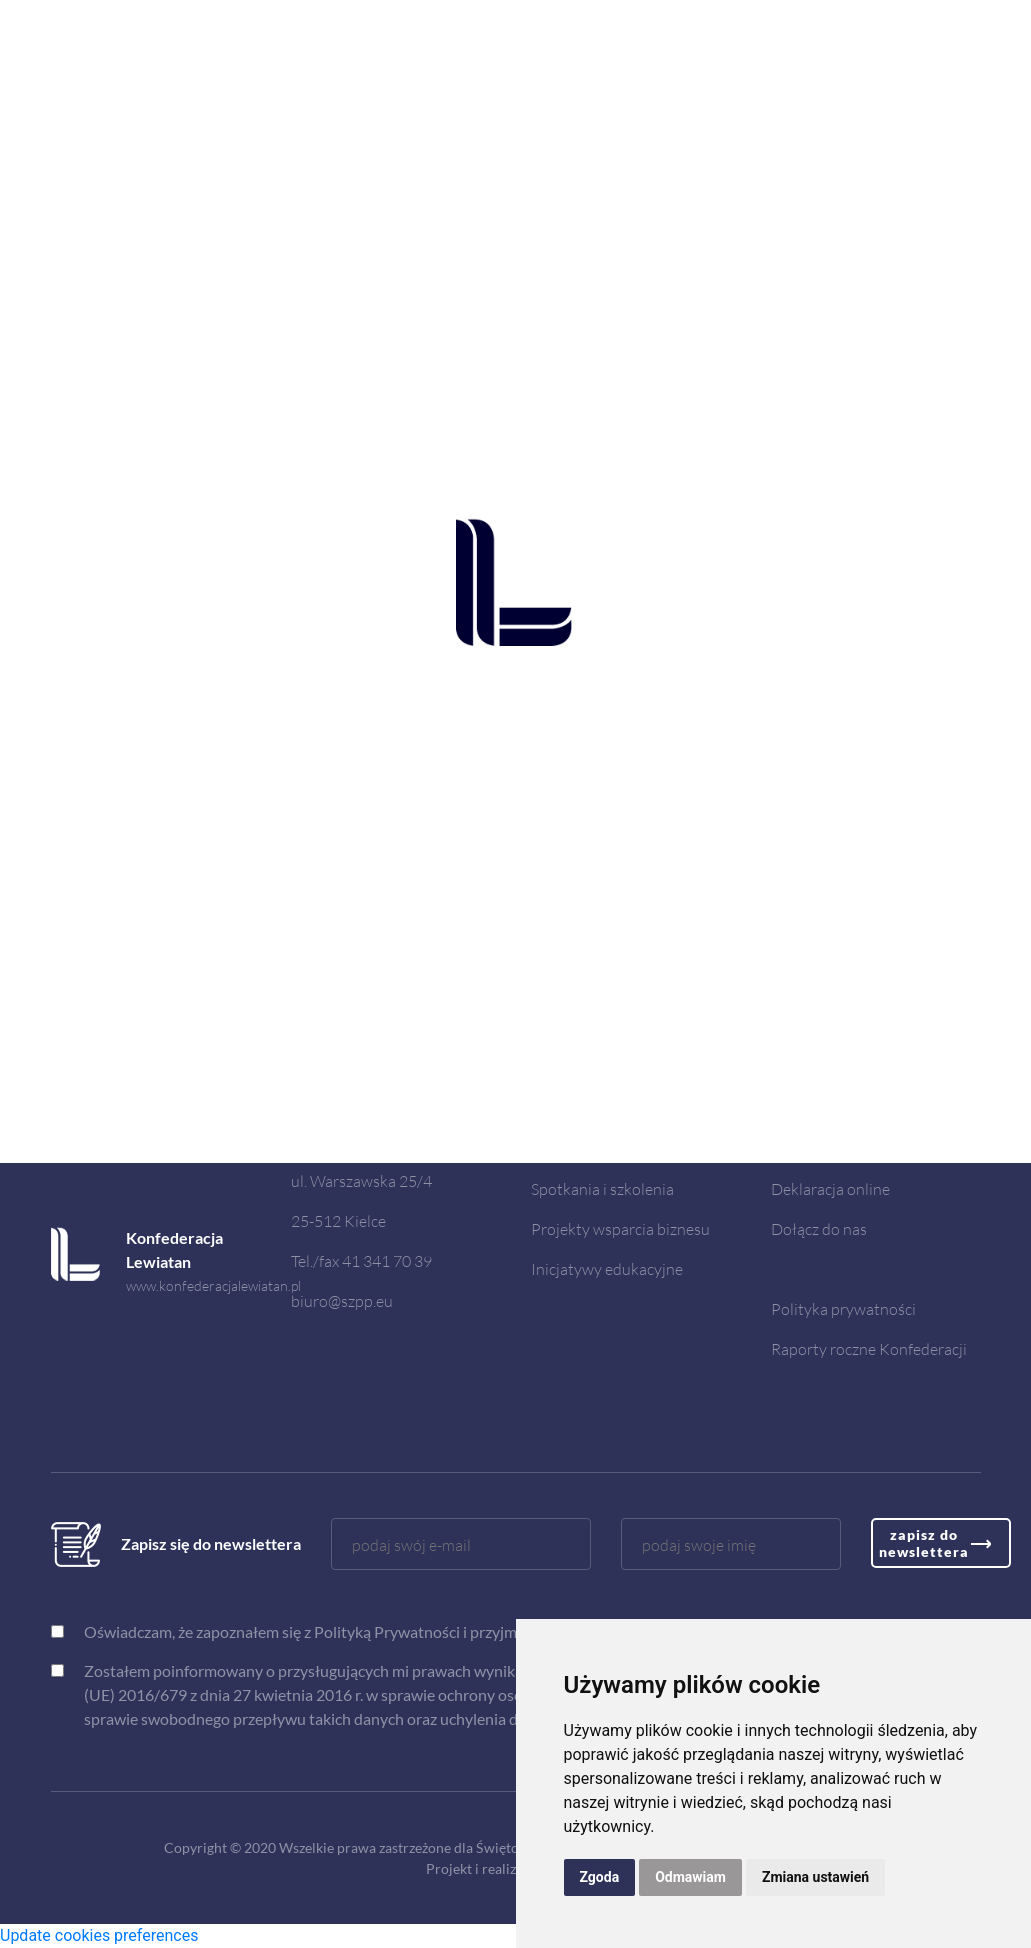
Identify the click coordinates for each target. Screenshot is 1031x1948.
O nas (551, 1108)
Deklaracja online (830, 1188)
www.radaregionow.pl (191, 1140)
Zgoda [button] (600, 1877)
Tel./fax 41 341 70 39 (361, 1260)
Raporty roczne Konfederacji (869, 1348)
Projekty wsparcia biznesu (620, 1228)
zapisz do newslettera (924, 1543)
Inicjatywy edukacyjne (607, 1268)
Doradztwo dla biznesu (850, 1068)
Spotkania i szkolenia (602, 1188)
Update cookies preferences (99, 1935)
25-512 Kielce (338, 1220)
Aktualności (571, 1148)
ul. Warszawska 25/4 (361, 1180)
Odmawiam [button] (690, 1877)
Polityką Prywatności (387, 1631)
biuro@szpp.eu (342, 1300)
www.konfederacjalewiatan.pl (213, 1285)
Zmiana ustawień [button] (815, 1877)
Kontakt (799, 1148)
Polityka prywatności (843, 1308)
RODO (795, 1108)
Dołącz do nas (819, 1228)
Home (552, 1068)
